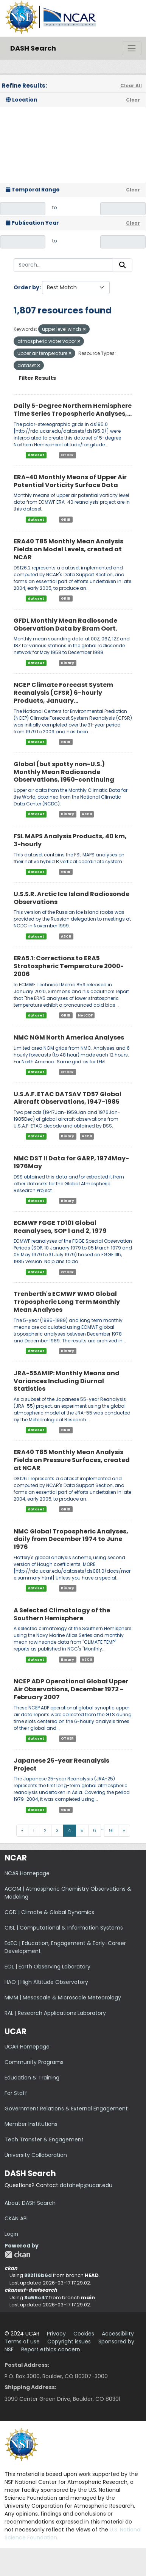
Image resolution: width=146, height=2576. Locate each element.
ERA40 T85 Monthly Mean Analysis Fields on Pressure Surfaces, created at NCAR (72, 1460)
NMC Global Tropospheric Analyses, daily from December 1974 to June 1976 (71, 1539)
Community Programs (34, 2062)
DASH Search (33, 48)
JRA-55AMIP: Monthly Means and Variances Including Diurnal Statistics (67, 1381)
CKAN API (16, 2218)
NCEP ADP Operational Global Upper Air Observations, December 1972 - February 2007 (71, 1689)
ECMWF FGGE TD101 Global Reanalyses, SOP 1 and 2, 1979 (60, 1227)
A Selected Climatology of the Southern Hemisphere (62, 1614)
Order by (26, 287)
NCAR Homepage (27, 1873)
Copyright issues (69, 2341)
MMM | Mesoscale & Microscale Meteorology (63, 1997)
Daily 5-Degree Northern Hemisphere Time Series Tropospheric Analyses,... (73, 409)
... (102, 1828)
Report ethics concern (50, 2349)
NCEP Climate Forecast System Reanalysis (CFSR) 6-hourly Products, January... (63, 692)
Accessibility (118, 2333)
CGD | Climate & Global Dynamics (49, 1912)
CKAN (17, 2254)
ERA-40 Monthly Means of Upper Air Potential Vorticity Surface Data (70, 481)
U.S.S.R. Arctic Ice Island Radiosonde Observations (71, 898)
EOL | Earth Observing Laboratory (47, 1966)
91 (111, 1830)
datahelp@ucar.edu (86, 2185)
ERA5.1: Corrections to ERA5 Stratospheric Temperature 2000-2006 (69, 966)
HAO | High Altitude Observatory (46, 1982)
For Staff (16, 2093)
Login (11, 2234)
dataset (36, 455)
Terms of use (22, 2341)
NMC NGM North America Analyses (69, 1037)
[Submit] (122, 265)
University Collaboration (36, 2155)
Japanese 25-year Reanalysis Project (61, 1764)
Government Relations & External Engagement (66, 2108)
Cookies (83, 2333)
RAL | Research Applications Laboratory (55, 2013)
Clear (133, 100)
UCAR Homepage (27, 2046)
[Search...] (63, 265)
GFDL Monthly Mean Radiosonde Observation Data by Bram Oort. (65, 624)
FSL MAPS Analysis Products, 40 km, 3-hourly (70, 840)
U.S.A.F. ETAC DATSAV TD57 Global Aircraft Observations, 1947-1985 (67, 1098)
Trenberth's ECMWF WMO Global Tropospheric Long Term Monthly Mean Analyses (67, 1302)
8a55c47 (36, 2297)
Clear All (131, 85)
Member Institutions (31, 2124)
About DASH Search (30, 2203)
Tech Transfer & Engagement (44, 2139)
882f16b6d (38, 2275)
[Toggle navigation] (131, 48)
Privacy (56, 2333)
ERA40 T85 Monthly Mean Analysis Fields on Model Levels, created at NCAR (68, 549)
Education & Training (32, 2077)
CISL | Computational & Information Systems (64, 1927)
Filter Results (37, 378)
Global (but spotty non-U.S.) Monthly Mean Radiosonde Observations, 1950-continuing (64, 772)
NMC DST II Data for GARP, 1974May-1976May (71, 1162)
